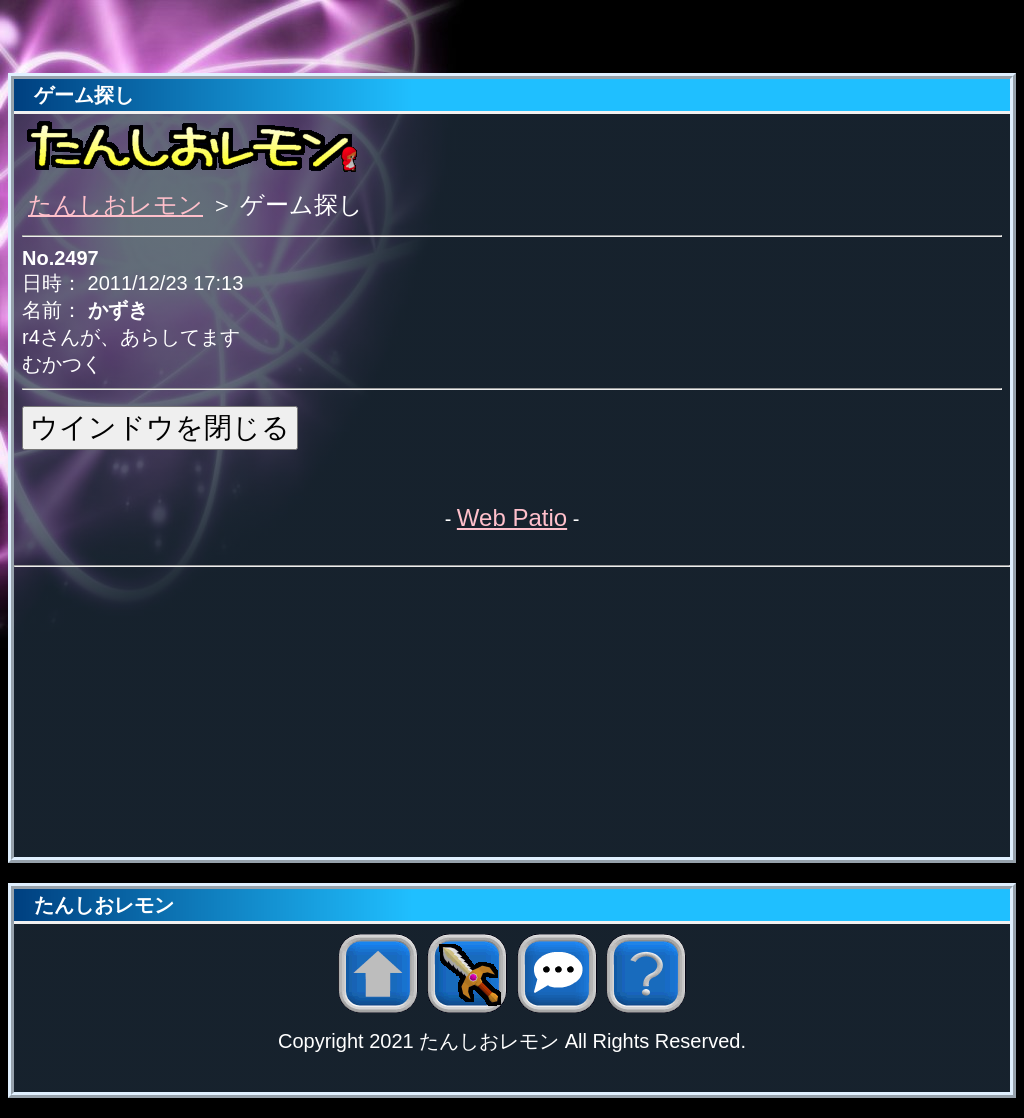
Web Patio (512, 517)
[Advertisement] (512, 38)
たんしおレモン (115, 204)
